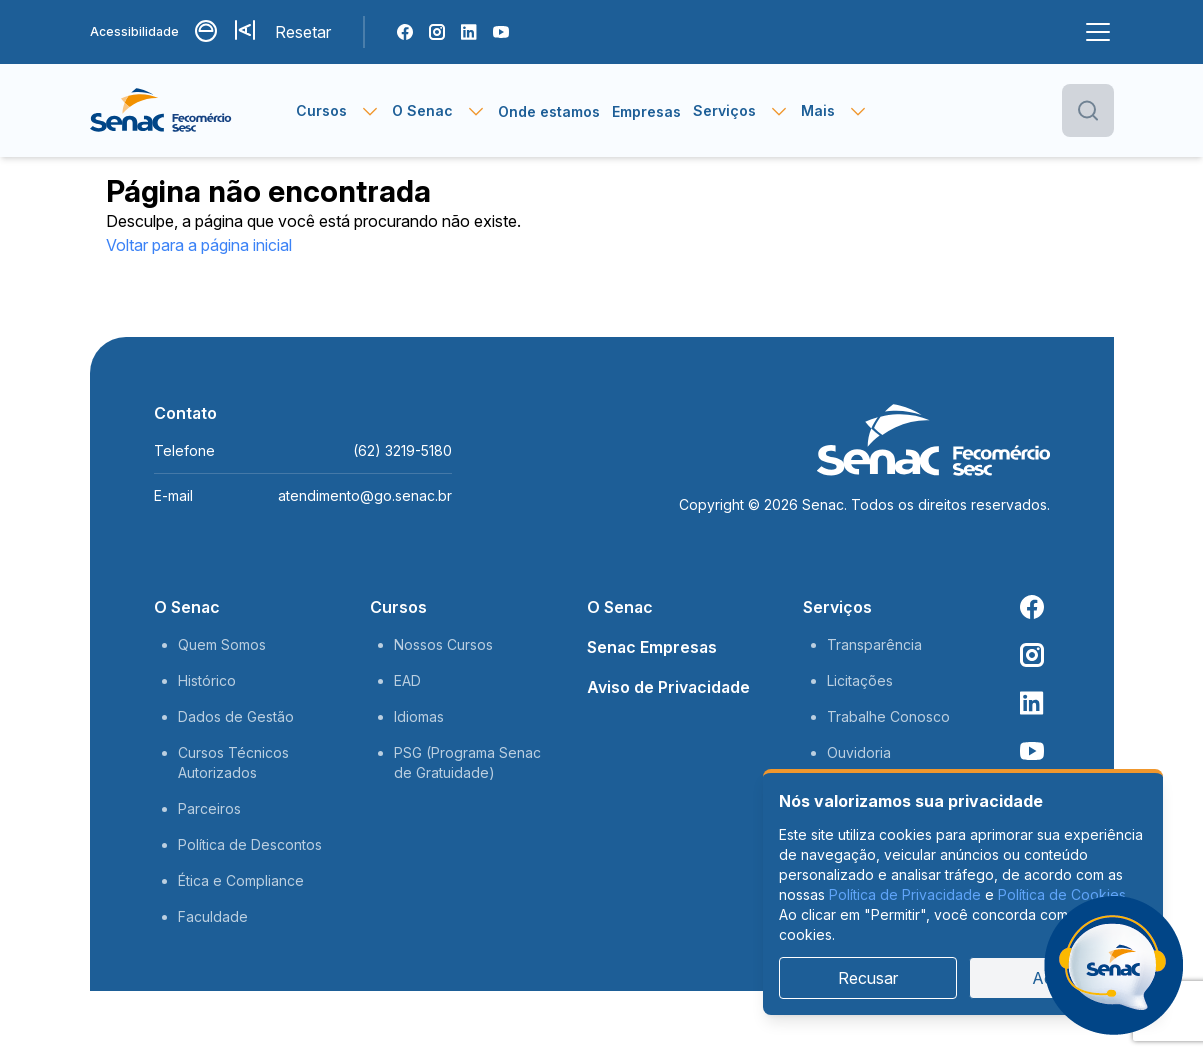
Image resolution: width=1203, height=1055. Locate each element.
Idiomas (419, 716)
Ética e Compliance (241, 880)
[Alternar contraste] (207, 32)
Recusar (868, 978)
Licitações (860, 680)
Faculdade (213, 916)
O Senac (187, 607)
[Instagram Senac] (437, 32)
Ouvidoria (859, 752)
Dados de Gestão (236, 716)
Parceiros (209, 808)
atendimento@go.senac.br (365, 495)
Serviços (837, 607)
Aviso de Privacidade (668, 687)
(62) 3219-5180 (402, 450)
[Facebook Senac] (405, 32)
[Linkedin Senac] (469, 32)
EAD (407, 680)
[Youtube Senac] (501, 32)
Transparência (874, 644)
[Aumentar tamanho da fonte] (247, 32)
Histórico (207, 680)
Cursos (398, 607)
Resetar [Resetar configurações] (303, 32)
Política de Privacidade (905, 894)
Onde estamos (549, 111)
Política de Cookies (1062, 894)
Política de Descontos (250, 844)
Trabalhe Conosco (888, 716)
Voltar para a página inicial (199, 245)
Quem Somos (222, 644)
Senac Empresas (652, 647)
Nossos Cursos (443, 644)
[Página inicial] (193, 111)
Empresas (646, 111)
